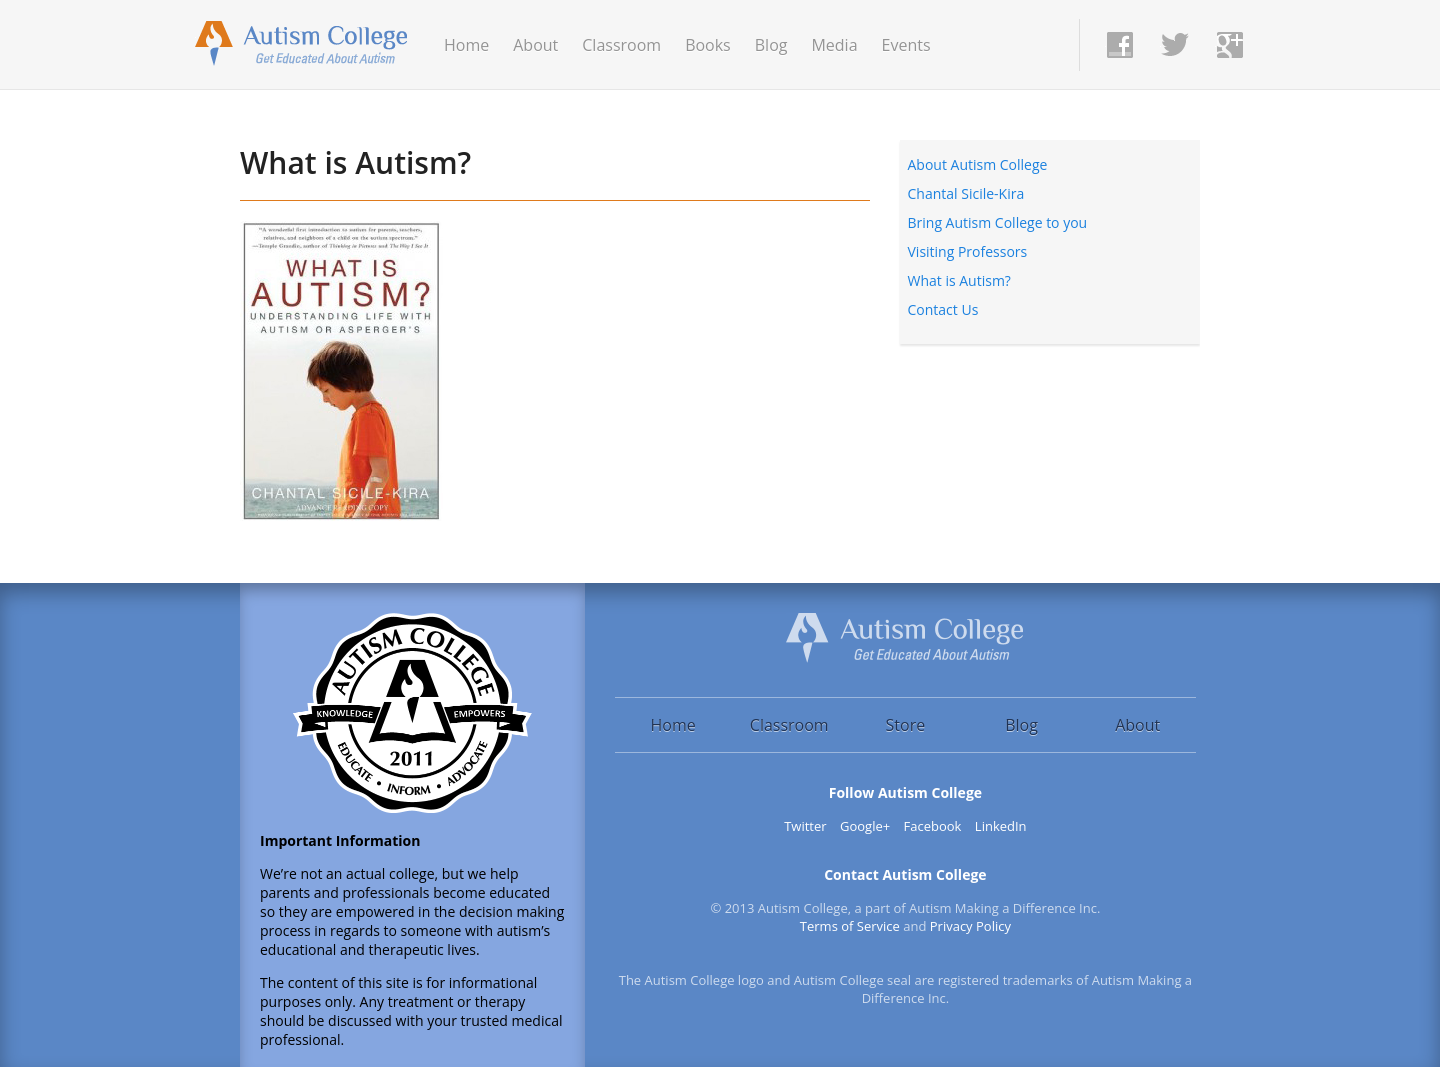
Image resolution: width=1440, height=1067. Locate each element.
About (535, 45)
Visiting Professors (968, 251)
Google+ (865, 826)
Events (906, 45)
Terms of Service (850, 926)
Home (466, 45)
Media (834, 45)
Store (906, 725)
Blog (771, 45)
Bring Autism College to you (998, 222)
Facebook (933, 826)
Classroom (621, 45)
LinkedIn (1001, 826)
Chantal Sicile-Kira (966, 193)
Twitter (805, 826)
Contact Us (943, 309)
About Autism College (978, 164)
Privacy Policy (970, 926)
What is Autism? (355, 162)
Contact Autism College (905, 874)
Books (708, 45)
